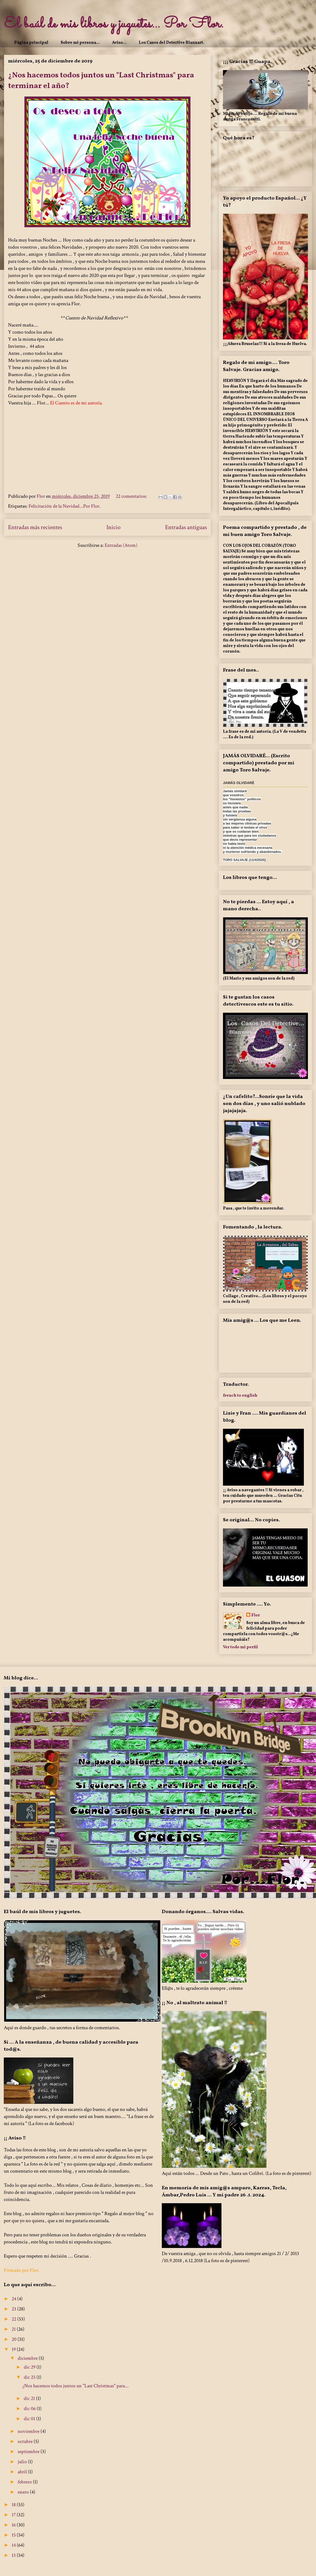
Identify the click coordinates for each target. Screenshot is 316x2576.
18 (14, 2504)
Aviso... (119, 43)
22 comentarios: (132, 496)
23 (14, 2309)
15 (14, 2535)
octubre (26, 2441)
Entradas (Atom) (121, 545)
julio (23, 2461)
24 (14, 2299)
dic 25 (30, 2377)
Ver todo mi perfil (240, 1647)
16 (14, 2525)
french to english (240, 1395)
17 (14, 2515)
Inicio (113, 527)
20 (14, 2339)
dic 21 (30, 2398)
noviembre (29, 2431)
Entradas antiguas (186, 527)
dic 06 (30, 2408)
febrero (25, 2482)
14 (14, 2545)
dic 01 (30, 2418)
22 (14, 2319)
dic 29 (30, 2367)
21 (14, 2329)
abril (23, 2472)
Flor (255, 1615)
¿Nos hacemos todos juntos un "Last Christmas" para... (75, 2386)
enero (24, 2492)
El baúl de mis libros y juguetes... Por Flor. (113, 24)
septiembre (29, 2451)
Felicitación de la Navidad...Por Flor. (65, 506)
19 (14, 2349)
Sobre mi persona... (80, 43)
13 (14, 2555)
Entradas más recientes (35, 527)
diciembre (28, 2358)
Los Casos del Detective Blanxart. (171, 43)
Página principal (31, 43)
